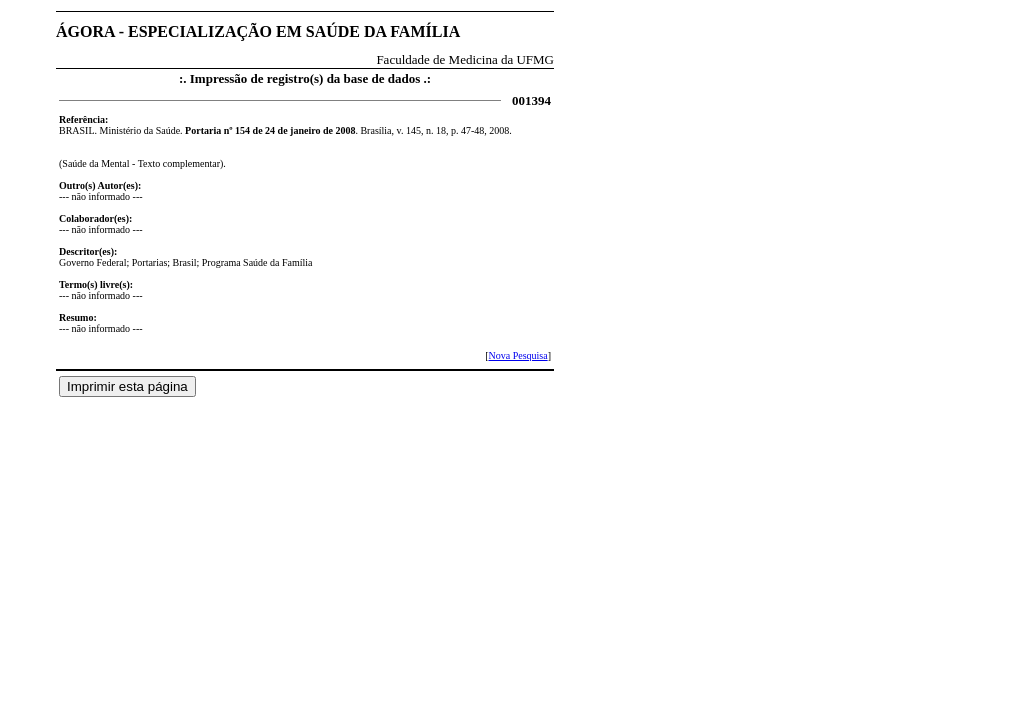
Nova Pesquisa (517, 355)
